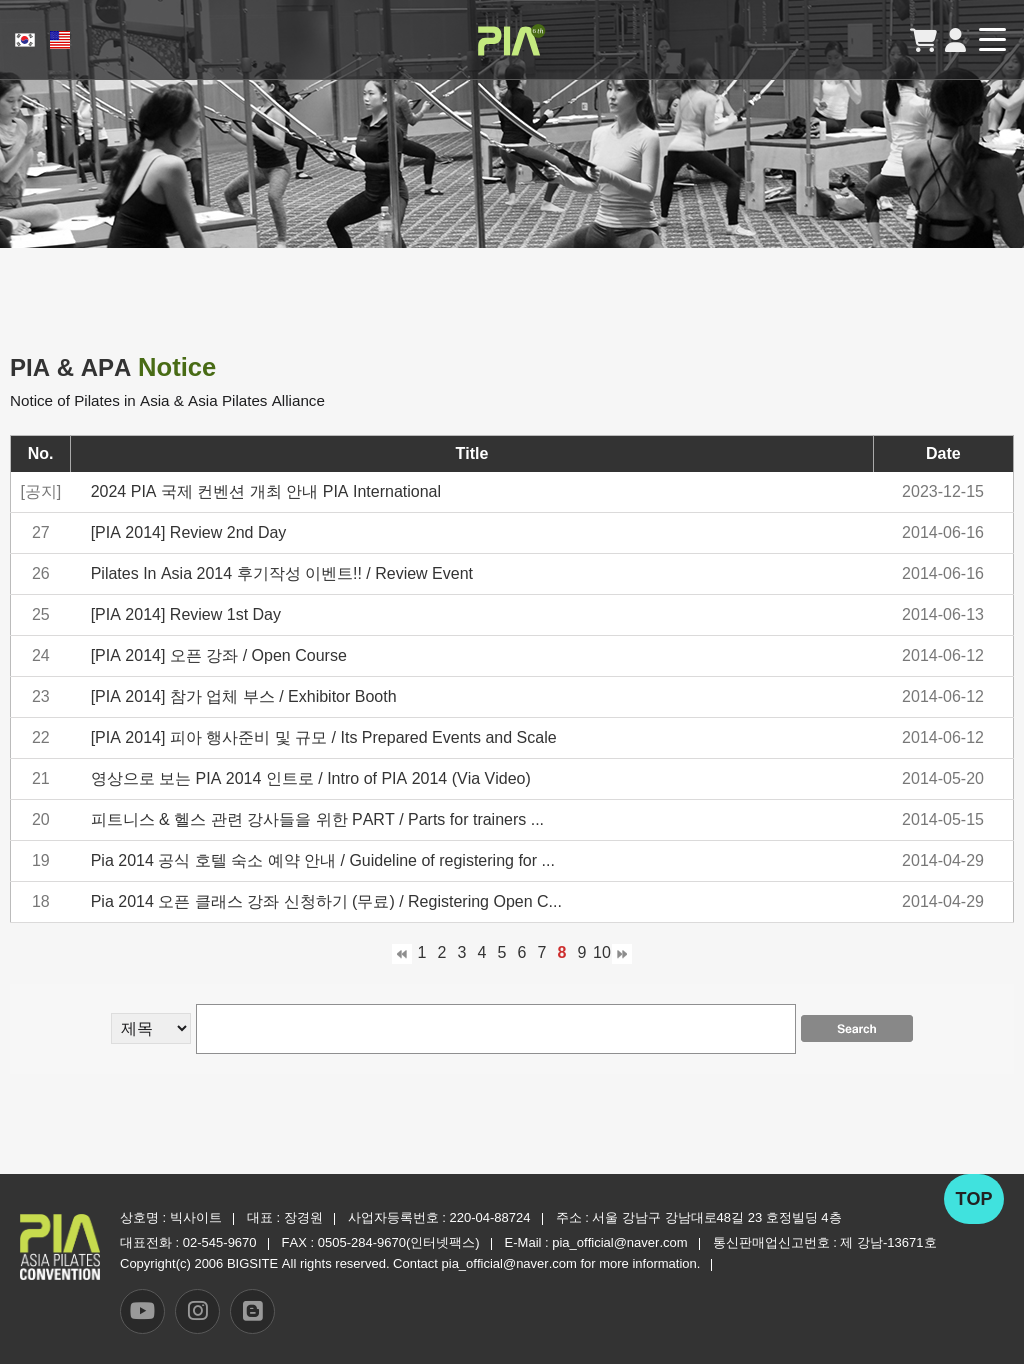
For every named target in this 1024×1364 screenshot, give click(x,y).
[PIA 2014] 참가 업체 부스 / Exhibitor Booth (244, 696)
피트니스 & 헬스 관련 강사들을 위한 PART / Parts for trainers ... (317, 819)
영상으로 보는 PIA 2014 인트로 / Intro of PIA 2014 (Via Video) (311, 778)
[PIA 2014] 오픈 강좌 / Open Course (219, 655)
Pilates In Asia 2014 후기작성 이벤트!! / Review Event (282, 573)
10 (602, 952)
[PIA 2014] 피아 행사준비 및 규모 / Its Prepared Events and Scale (324, 737)
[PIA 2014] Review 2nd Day (189, 532)
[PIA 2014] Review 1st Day (186, 614)
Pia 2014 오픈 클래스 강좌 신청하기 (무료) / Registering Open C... (326, 901)
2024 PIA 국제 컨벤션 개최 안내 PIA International (266, 491)
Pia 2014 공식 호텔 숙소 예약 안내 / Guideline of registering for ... (323, 860)
